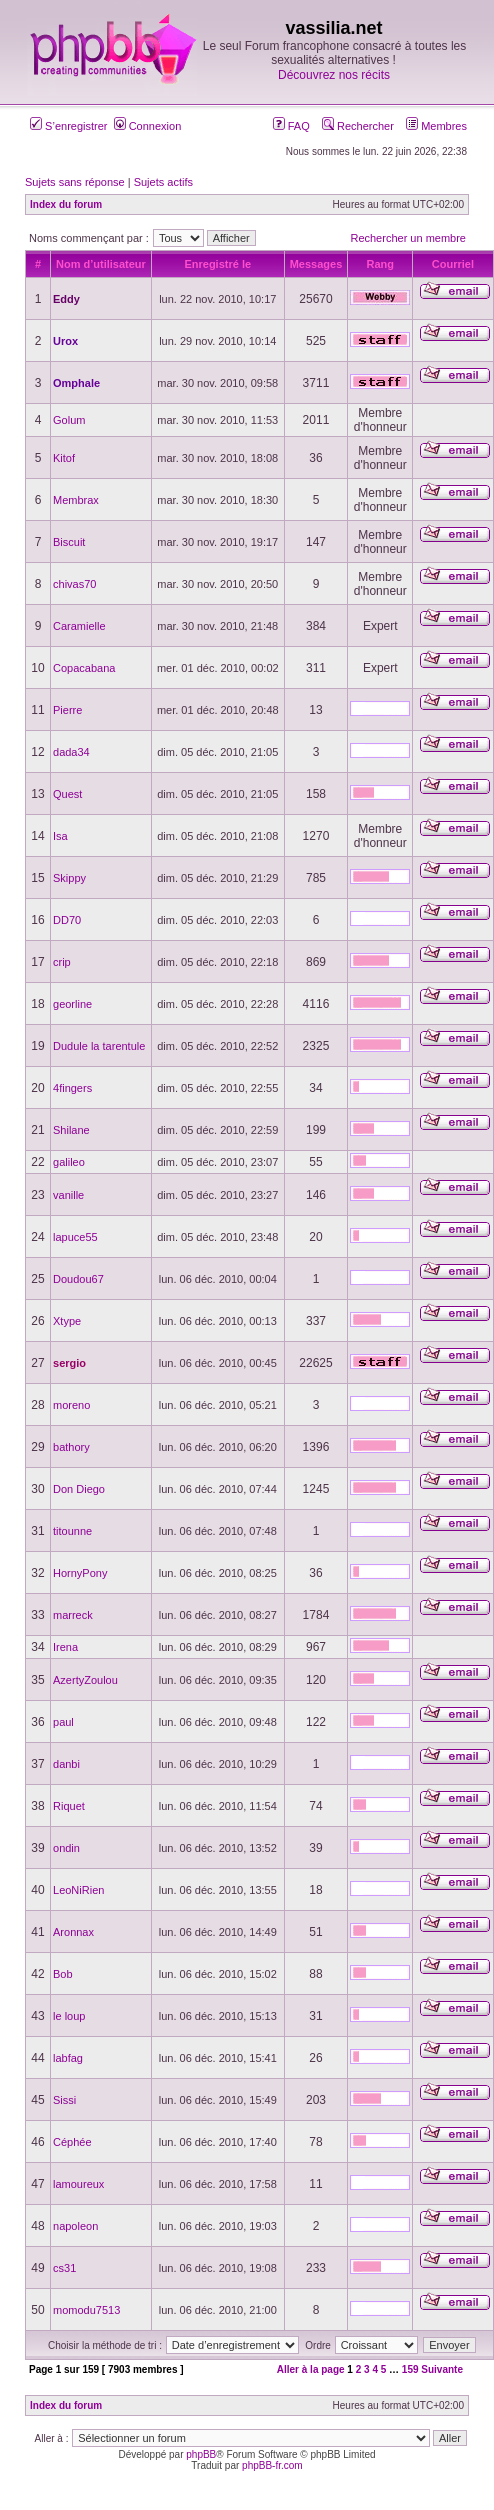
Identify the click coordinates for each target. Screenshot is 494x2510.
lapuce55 (75, 1237)
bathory (71, 1447)
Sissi (64, 2100)
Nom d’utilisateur (101, 264)
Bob (63, 1974)
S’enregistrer (68, 126)
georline (72, 1004)
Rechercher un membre (408, 238)
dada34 (71, 752)
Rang (381, 264)
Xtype (67, 1321)
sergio (69, 1363)
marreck (73, 1615)
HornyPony (80, 1573)
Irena (65, 1647)
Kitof (64, 458)
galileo (69, 1162)
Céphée (72, 2142)
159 (410, 2369)
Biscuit (69, 542)
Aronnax (73, 1932)
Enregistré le (217, 264)
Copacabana (84, 668)
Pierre (67, 710)
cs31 (64, 2268)
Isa (60, 836)
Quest (67, 794)
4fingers (72, 1088)
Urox (65, 341)
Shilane (71, 1130)
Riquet (69, 1806)
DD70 (67, 920)
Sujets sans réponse (75, 182)
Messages (316, 264)
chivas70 (74, 584)
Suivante (442, 2369)
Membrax (76, 500)
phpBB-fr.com (272, 2465)
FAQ (291, 126)
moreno (71, 1405)
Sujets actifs (163, 182)
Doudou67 (78, 1279)
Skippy (69, 878)
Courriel (453, 264)
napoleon (75, 2226)
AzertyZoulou (85, 1680)
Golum (69, 420)
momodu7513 (86, 2310)
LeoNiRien (78, 1890)
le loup (69, 2016)
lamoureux (78, 2184)
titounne (72, 1531)
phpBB (201, 2454)
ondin (66, 1848)
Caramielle (79, 626)
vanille (68, 1195)
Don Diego (79, 1489)
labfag (68, 2058)
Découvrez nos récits (334, 75)
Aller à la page (311, 2369)
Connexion (148, 126)
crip (62, 962)
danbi (66, 1764)
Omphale (76, 383)
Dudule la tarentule (99, 1046)
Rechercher (358, 126)
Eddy (66, 299)
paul (63, 1722)
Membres (436, 126)
